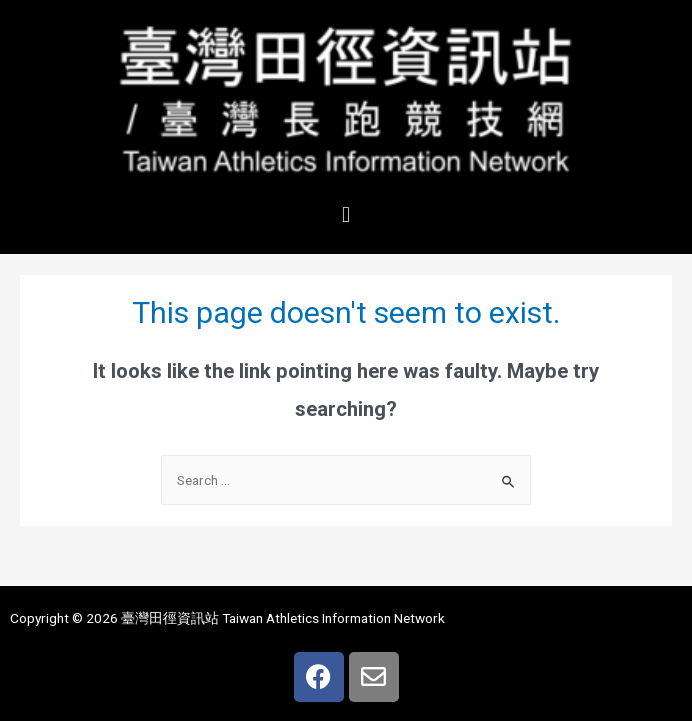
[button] (345, 215)
